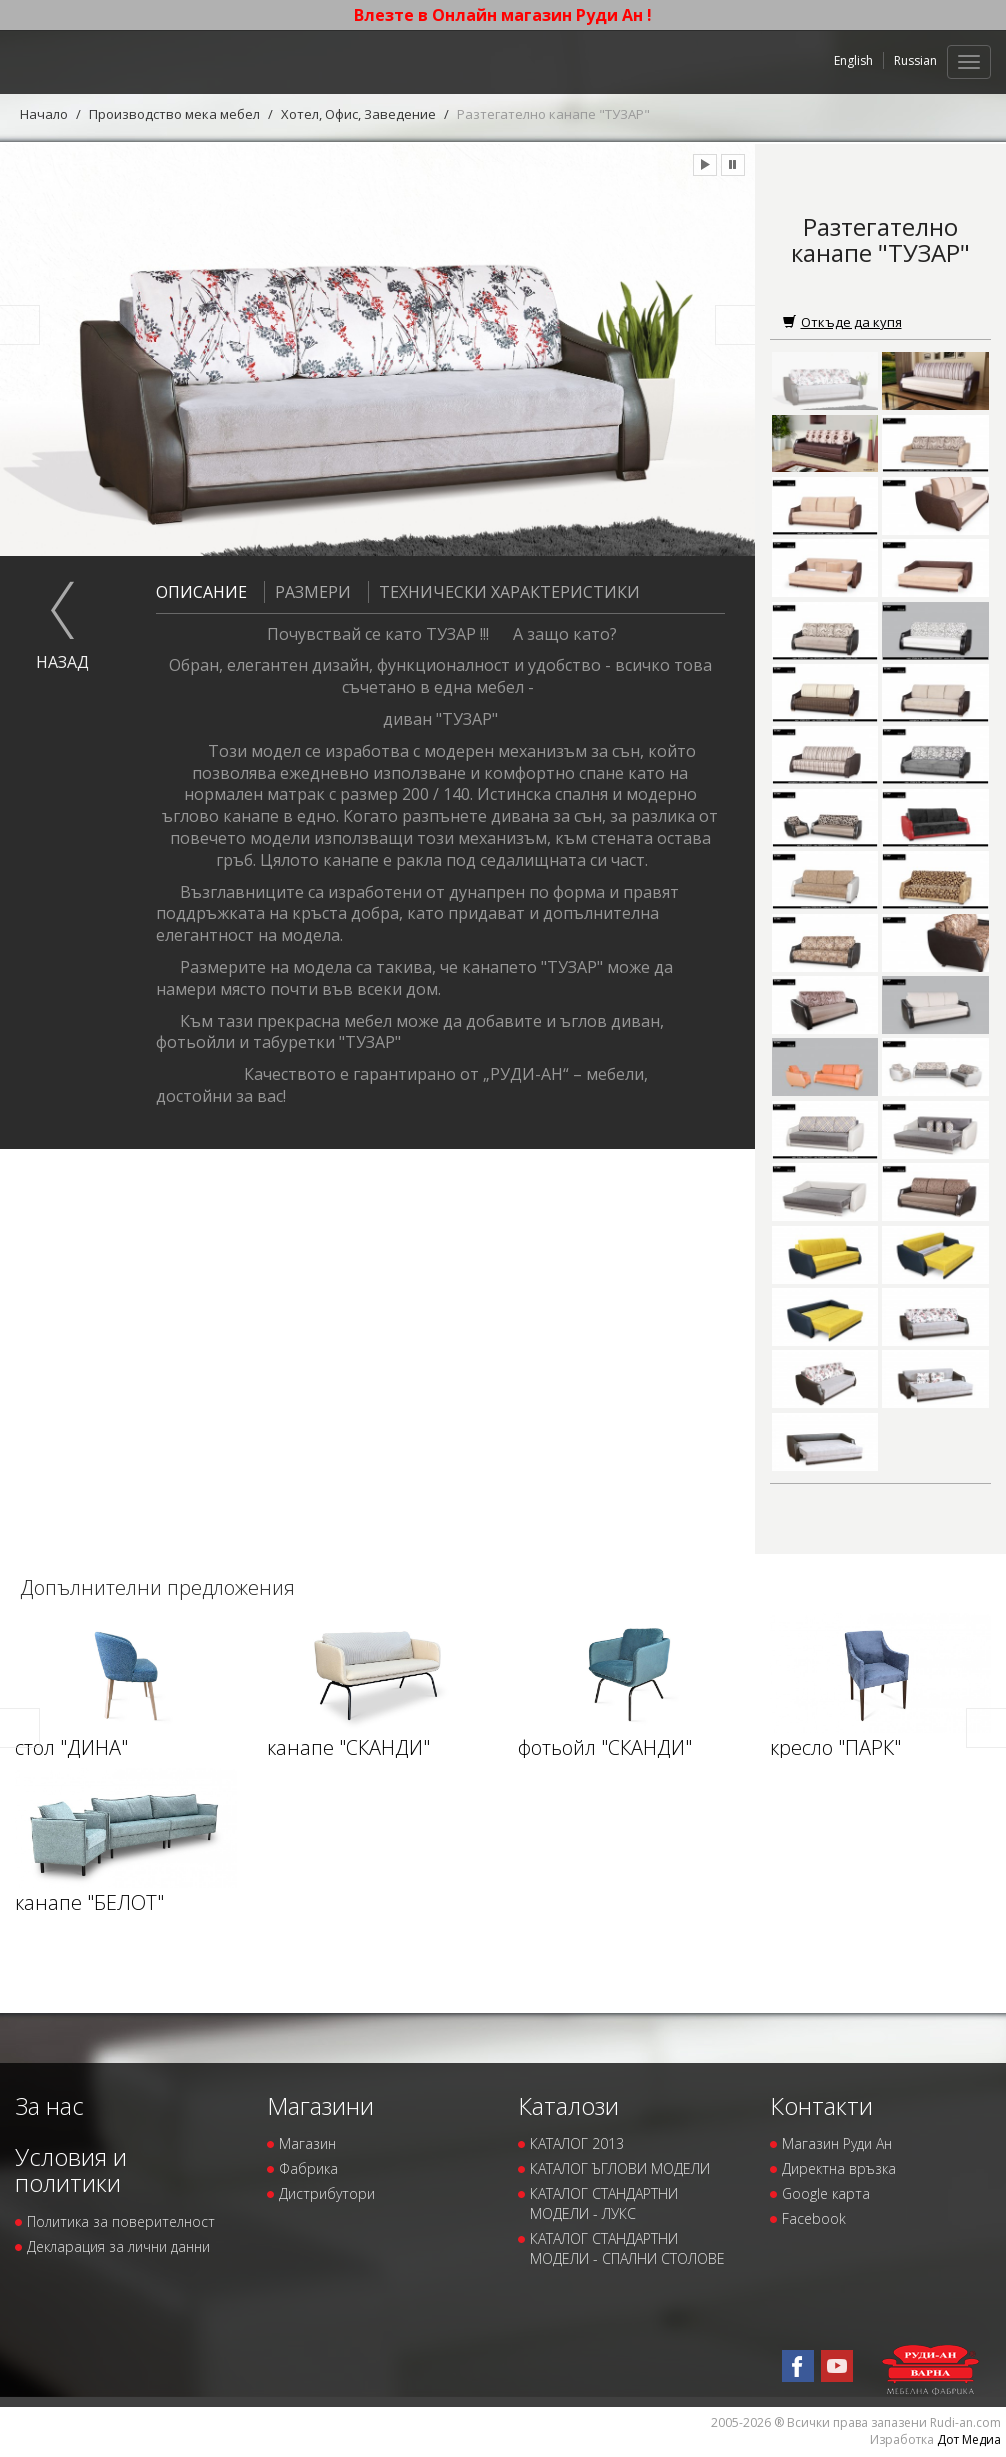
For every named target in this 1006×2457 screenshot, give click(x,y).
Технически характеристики (504, 592)
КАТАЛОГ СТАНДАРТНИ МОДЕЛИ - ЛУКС (604, 2203)
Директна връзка (839, 2168)
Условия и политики (71, 2169)
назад (62, 662)
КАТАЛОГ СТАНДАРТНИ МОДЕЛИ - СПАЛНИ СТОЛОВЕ (627, 2248)
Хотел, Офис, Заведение (358, 114)
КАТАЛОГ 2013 (577, 2143)
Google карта (826, 2193)
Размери (307, 592)
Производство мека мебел (174, 114)
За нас (49, 2105)
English (853, 60)
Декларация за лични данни (118, 2246)
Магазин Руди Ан (837, 2143)
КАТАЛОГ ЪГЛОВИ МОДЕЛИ (620, 2168)
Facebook (814, 2218)
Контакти (821, 2105)
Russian (915, 60)
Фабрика (308, 2168)
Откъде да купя (842, 322)
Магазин (307, 2143)
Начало (44, 114)
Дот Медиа (969, 2439)
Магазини (320, 2105)
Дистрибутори (327, 2193)
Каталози (568, 2105)
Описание (201, 592)
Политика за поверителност (121, 2221)
